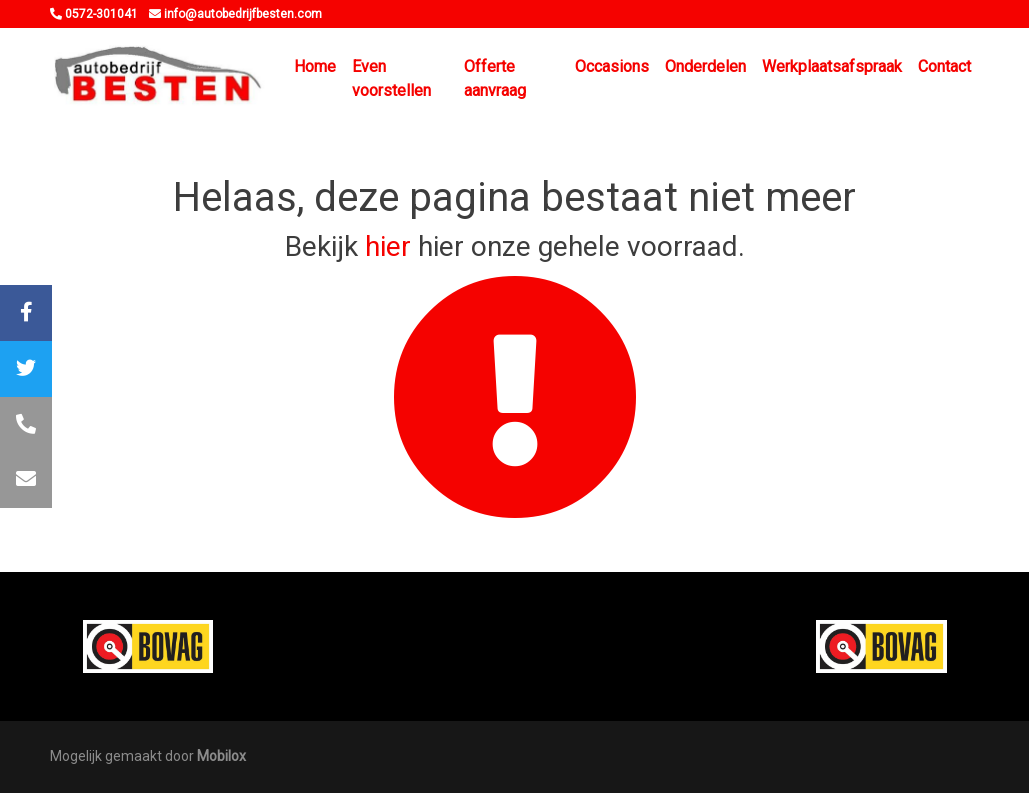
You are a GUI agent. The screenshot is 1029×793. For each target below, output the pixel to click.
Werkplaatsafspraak (832, 66)
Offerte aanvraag (495, 78)
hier (388, 246)
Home (315, 66)
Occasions (612, 66)
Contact (944, 66)
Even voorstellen (391, 78)
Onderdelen (705, 66)
